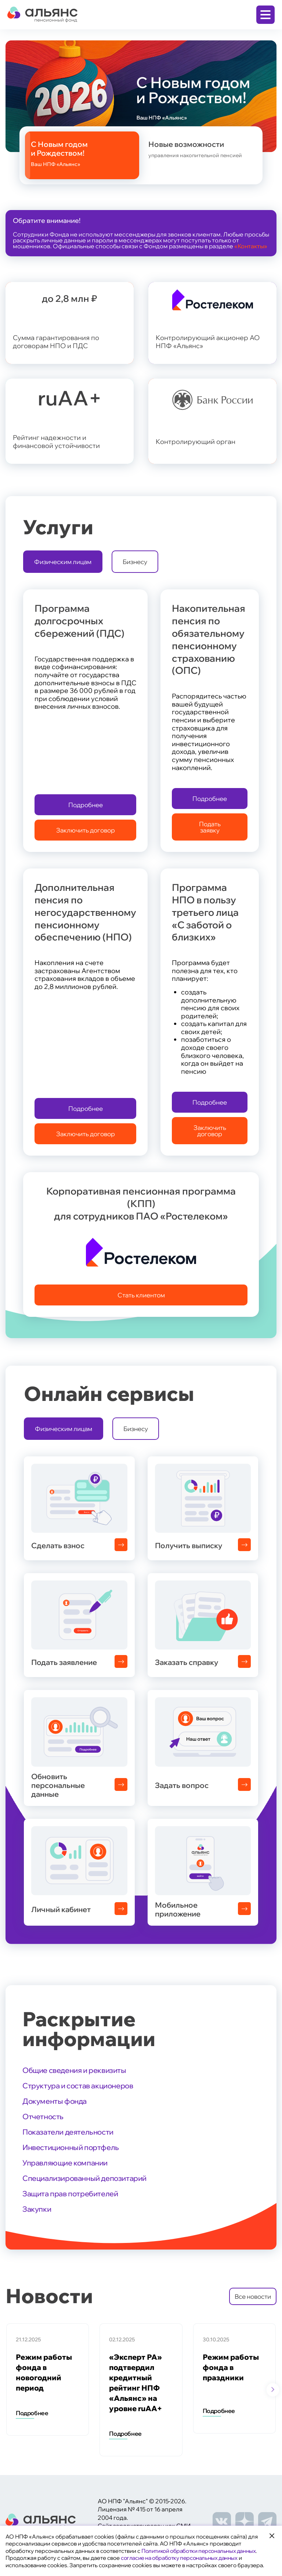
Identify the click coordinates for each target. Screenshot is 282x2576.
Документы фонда (54, 2101)
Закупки (36, 2209)
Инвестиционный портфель (70, 2147)
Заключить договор (85, 830)
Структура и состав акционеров (77, 2085)
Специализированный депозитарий (84, 2178)
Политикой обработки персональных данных (198, 2550)
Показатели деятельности (67, 2131)
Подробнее (85, 805)
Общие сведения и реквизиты (74, 2070)
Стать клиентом (141, 1295)
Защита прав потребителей (70, 2193)
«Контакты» (250, 246)
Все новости (253, 2296)
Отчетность (43, 2116)
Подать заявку (210, 827)
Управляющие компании (65, 2162)
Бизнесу (135, 562)
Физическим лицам (62, 562)
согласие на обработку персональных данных (179, 2557)
